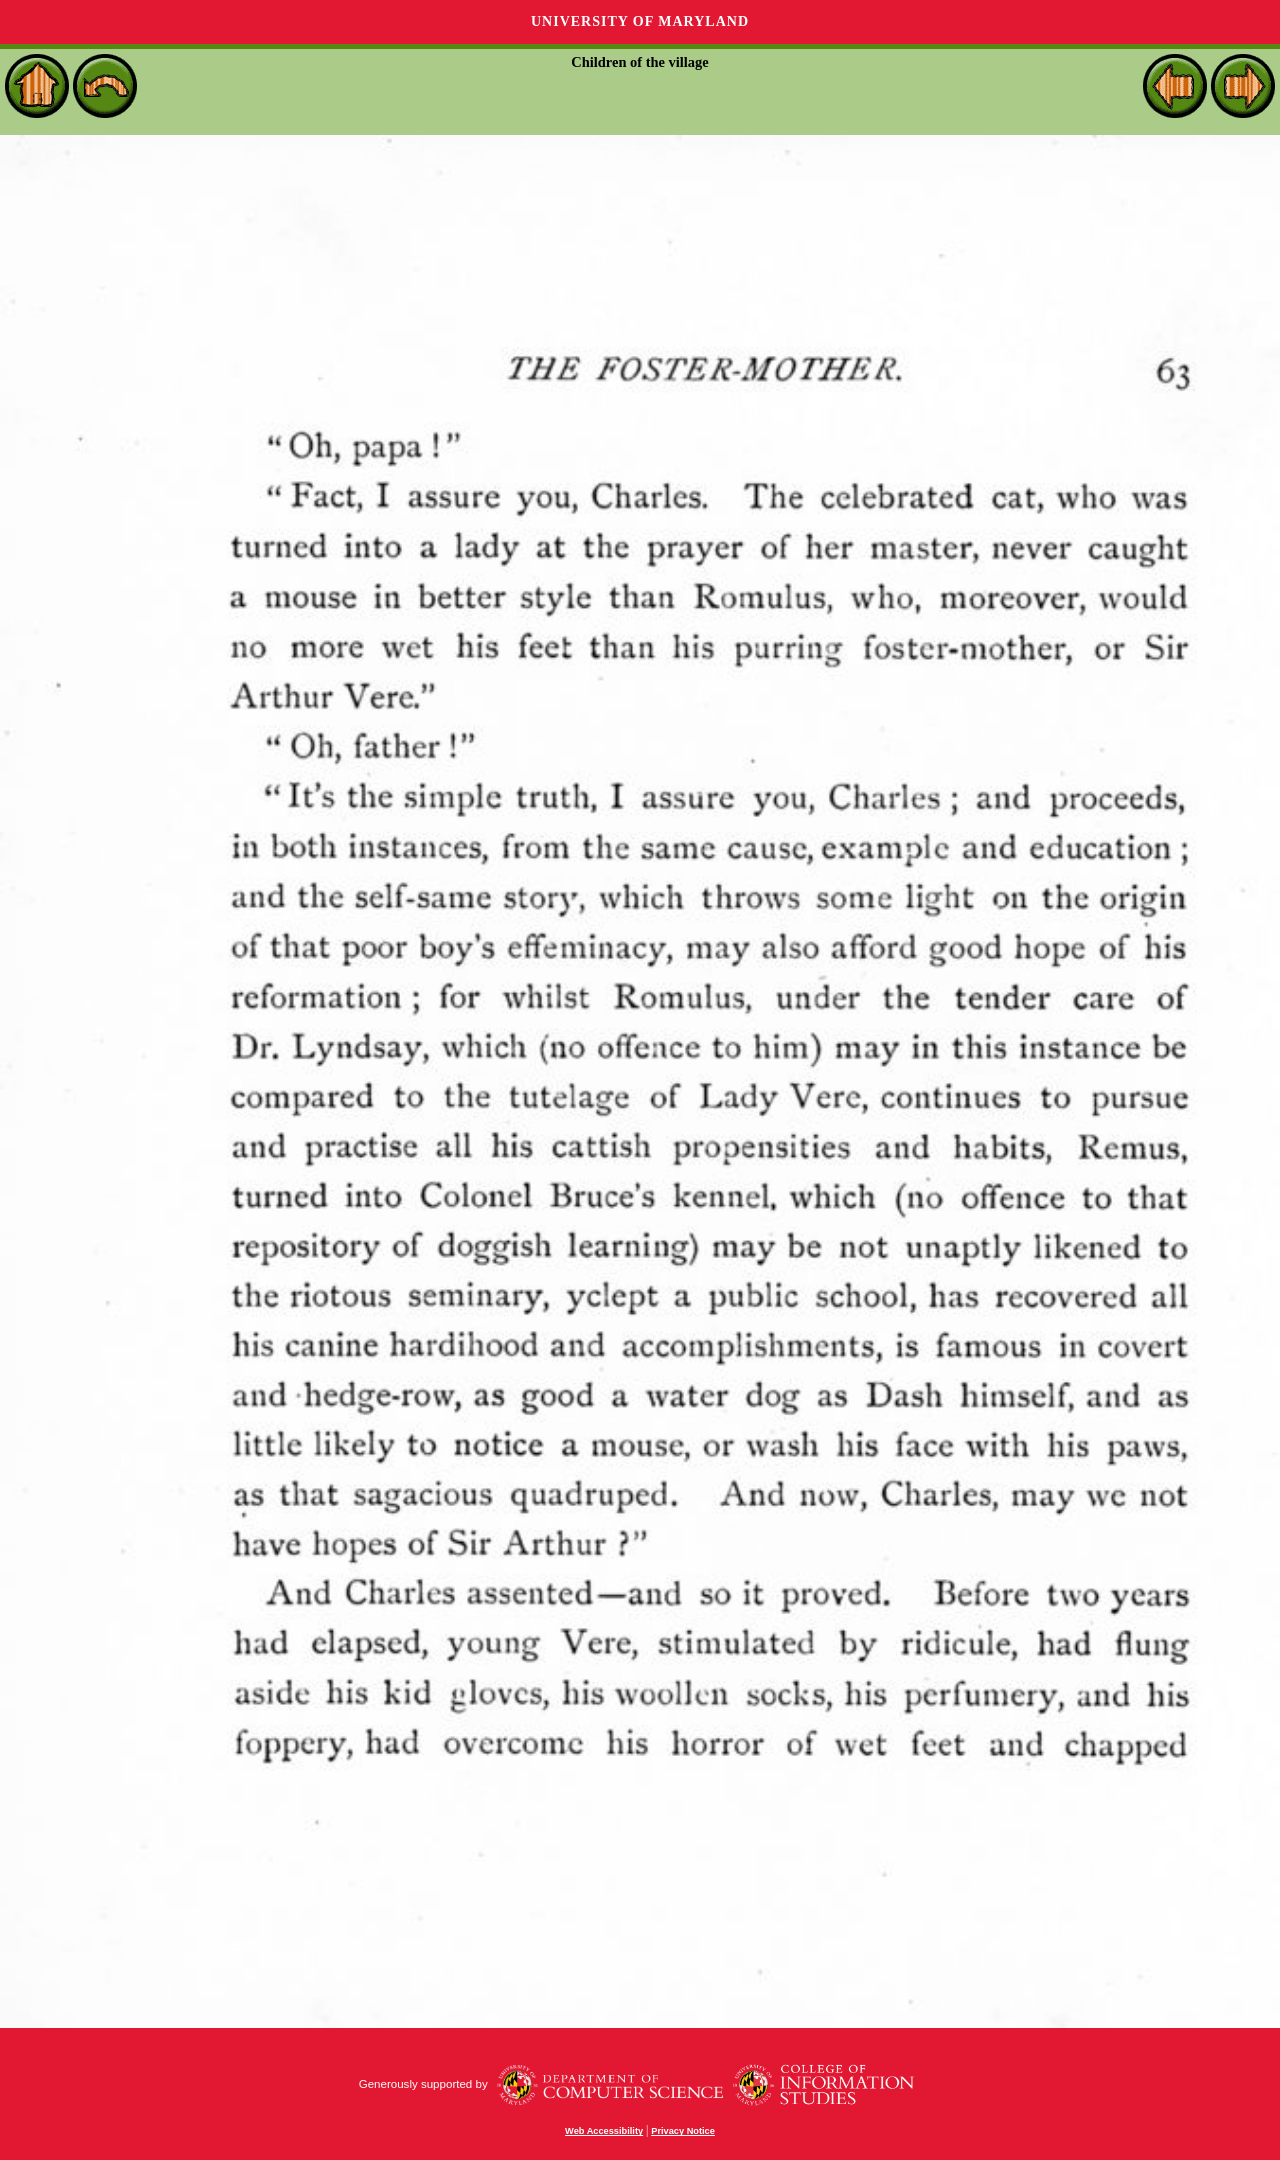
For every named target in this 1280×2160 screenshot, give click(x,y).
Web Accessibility (604, 2131)
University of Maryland (640, 21)
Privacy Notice (683, 2131)
